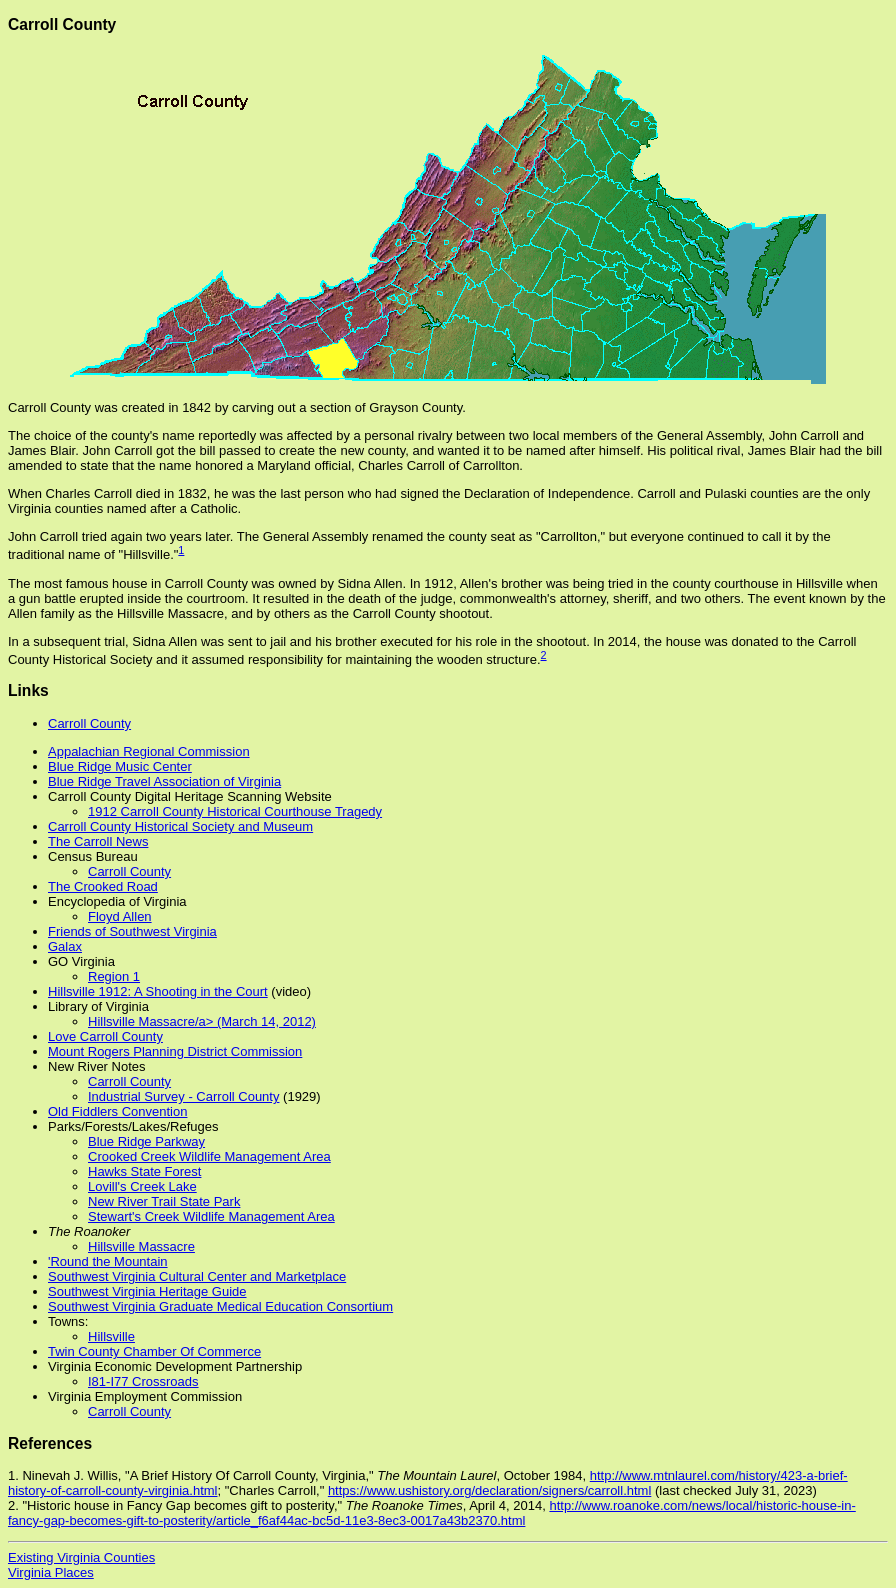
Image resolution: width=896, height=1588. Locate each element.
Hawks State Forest (144, 1171)
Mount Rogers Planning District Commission (175, 1051)
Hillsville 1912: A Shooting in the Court (158, 991)
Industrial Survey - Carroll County (183, 1096)
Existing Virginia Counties (81, 1557)
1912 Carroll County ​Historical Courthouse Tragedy (235, 811)
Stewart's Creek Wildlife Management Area (211, 1216)
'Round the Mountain (108, 1261)
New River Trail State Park (164, 1201)
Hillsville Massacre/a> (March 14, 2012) (202, 1021)
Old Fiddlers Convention (117, 1111)
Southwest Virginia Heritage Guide (147, 1291)
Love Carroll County (105, 1036)
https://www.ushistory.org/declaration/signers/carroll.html (489, 1490)
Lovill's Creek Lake (142, 1186)
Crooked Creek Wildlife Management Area (209, 1156)
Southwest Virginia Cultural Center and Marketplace (197, 1276)
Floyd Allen (120, 916)
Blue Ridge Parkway (146, 1141)
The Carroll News (98, 841)
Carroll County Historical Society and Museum (180, 826)
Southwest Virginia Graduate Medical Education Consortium (220, 1306)
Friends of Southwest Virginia (132, 931)
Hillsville (111, 1336)
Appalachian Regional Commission (149, 751)
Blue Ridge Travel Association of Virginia (164, 781)
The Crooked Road (103, 886)
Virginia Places (51, 1572)
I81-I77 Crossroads (143, 1381)
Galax (65, 946)
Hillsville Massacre (141, 1246)
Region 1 (114, 976)
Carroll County (89, 723)
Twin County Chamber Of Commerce (154, 1351)
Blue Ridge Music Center (120, 766)
